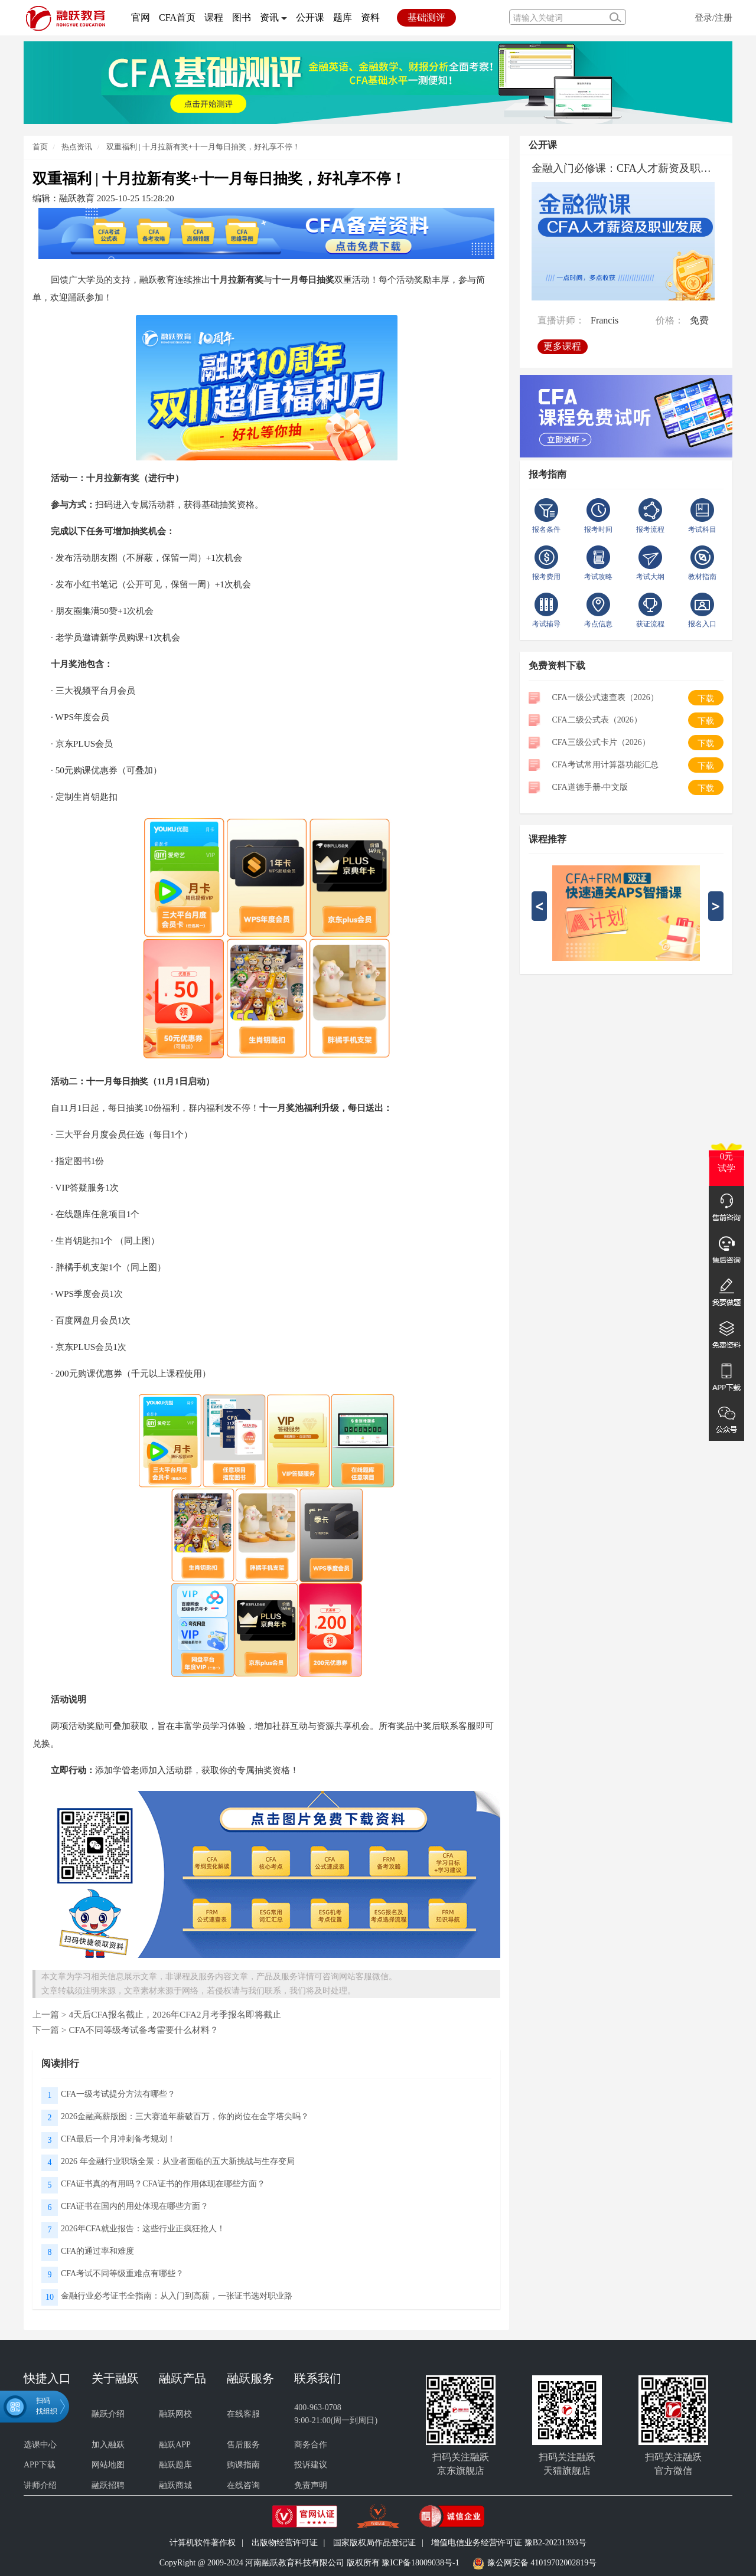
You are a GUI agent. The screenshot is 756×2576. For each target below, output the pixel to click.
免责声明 (310, 2485)
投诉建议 (310, 2464)
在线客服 (243, 2414)
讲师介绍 (40, 2485)
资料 (370, 17)
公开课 (310, 17)
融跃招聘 (108, 2485)
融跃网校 (175, 2414)
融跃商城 (175, 2485)
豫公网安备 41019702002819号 (542, 2562)
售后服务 (243, 2444)
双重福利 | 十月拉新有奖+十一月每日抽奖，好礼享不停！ (203, 146)
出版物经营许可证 (285, 2542)
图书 (241, 17)
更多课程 (562, 346)
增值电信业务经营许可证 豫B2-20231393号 (508, 2542)
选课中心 (40, 2444)
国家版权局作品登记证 (374, 2542)
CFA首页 (177, 17)
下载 (706, 698)
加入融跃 (108, 2444)
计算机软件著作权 (203, 2542)
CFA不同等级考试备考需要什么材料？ (144, 2030)
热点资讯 (76, 146)
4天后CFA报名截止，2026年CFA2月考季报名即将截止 (175, 2014)
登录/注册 (713, 17)
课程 (213, 17)
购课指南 (243, 2464)
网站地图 (108, 2464)
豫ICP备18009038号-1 (420, 2562)
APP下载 (40, 2464)
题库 (342, 17)
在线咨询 (243, 2485)
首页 (40, 146)
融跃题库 (175, 2464)
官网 (140, 17)
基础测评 (426, 17)
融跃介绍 (108, 2414)
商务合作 (310, 2444)
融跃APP (175, 2444)
